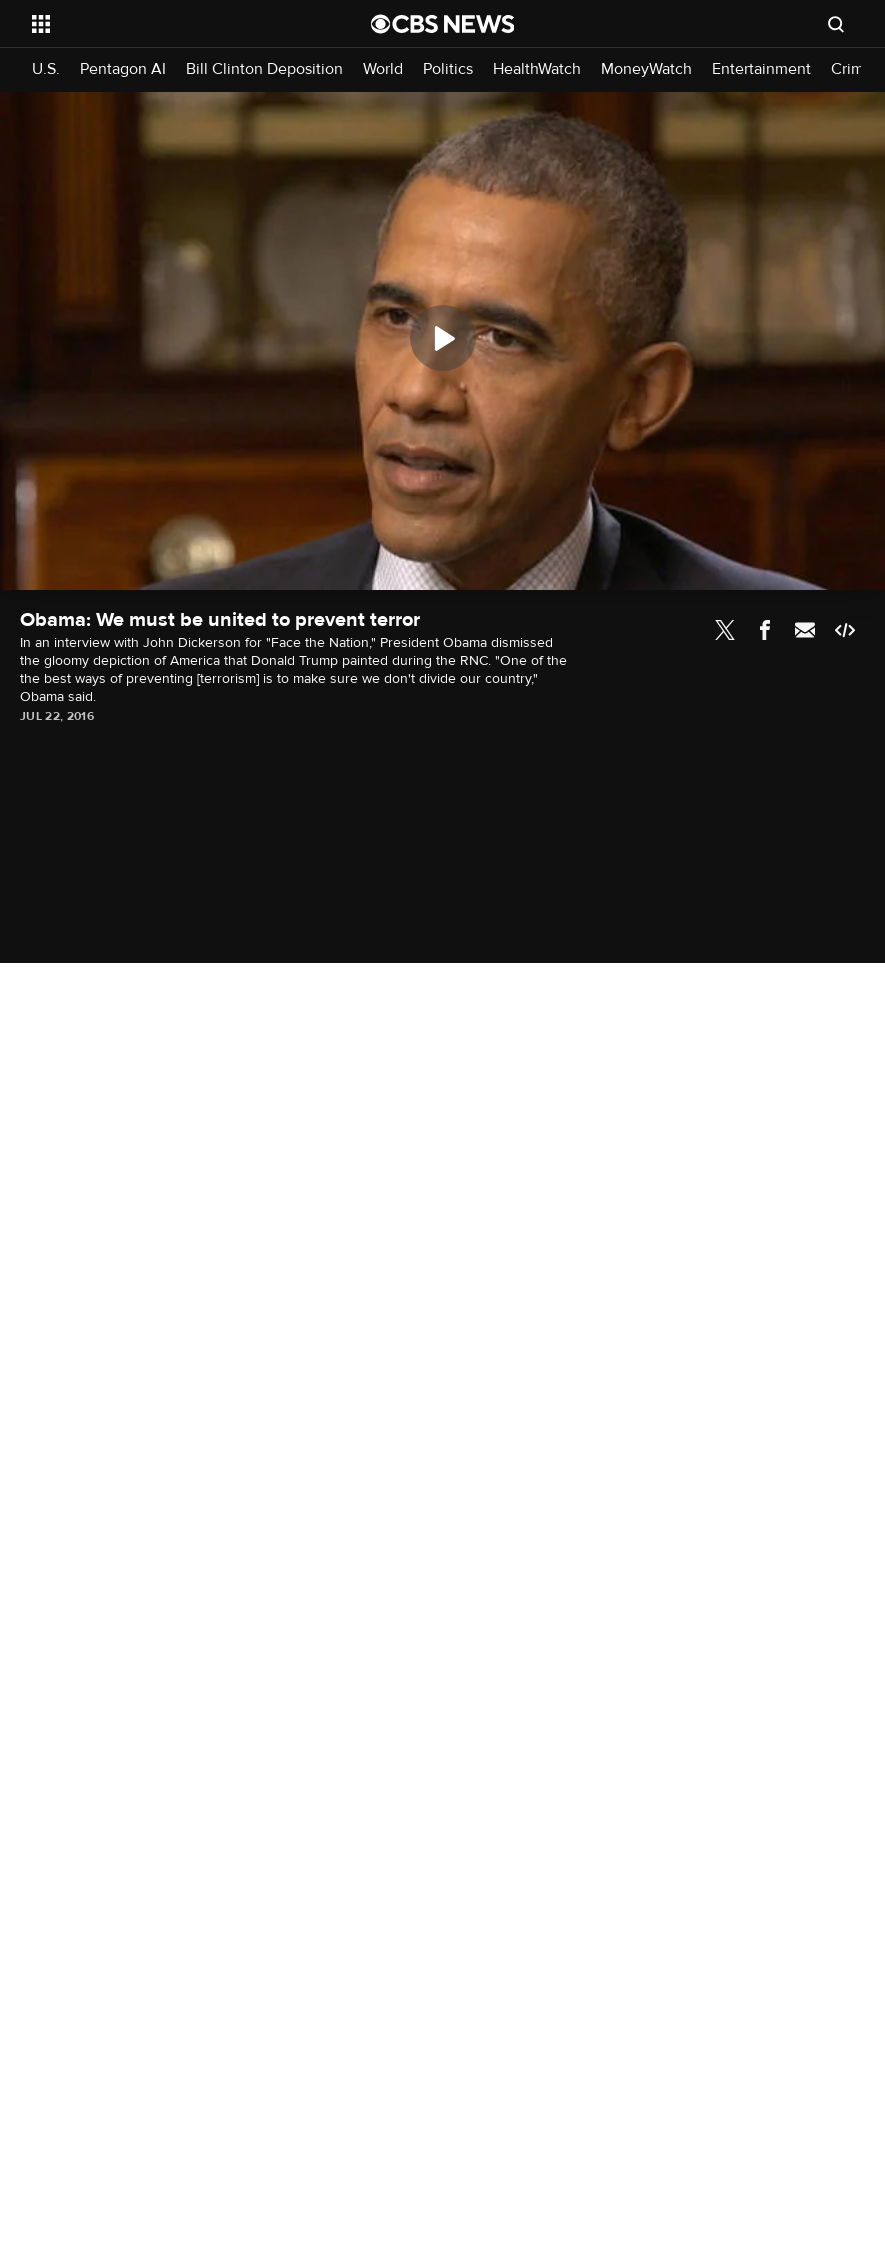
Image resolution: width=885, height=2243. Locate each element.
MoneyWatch (646, 69)
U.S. (46, 69)
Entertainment (761, 69)
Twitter (725, 630)
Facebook (765, 630)
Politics (448, 69)
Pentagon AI (123, 69)
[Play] (443, 338)
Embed (845, 630)
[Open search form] (836, 24)
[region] (442, 341)
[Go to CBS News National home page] (443, 24)
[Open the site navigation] (169, 24)
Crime (852, 69)
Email (805, 630)
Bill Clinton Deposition (264, 69)
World (383, 69)
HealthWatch (537, 69)
